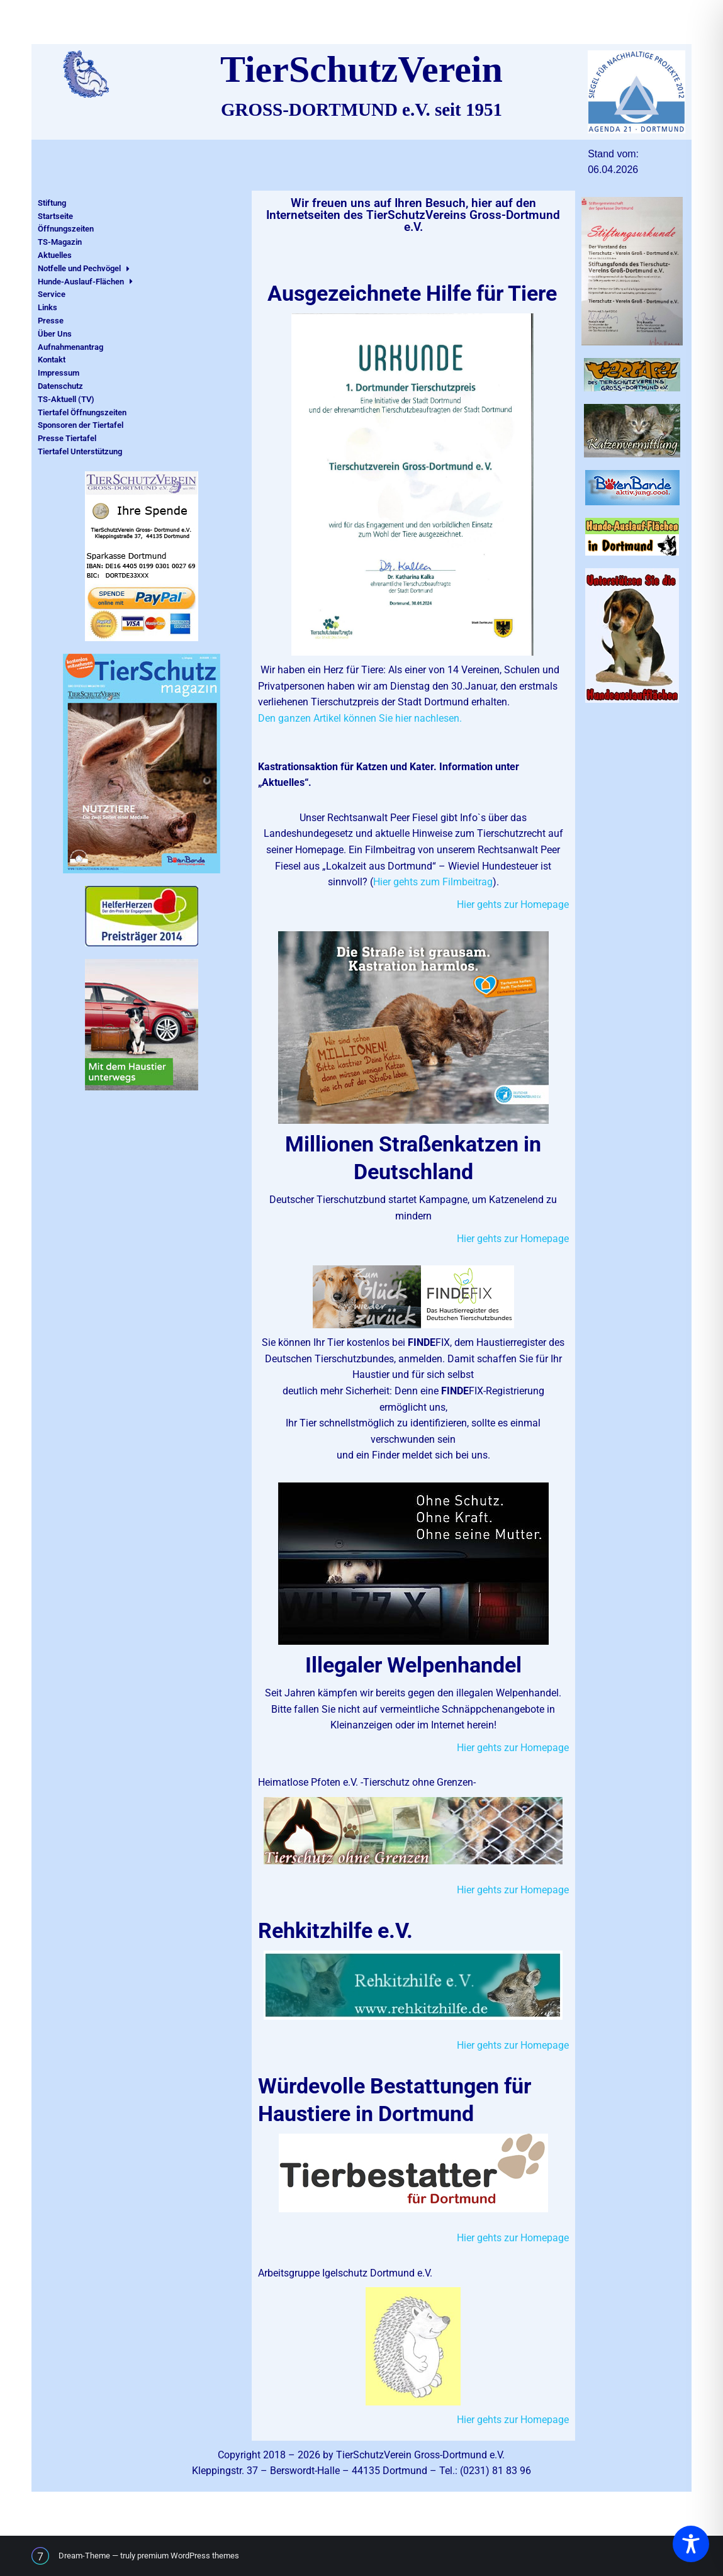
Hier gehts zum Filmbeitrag (433, 882)
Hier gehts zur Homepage (513, 904)
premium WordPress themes (188, 2555)
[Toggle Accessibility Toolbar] (690, 2543)
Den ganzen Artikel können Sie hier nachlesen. (361, 718)
